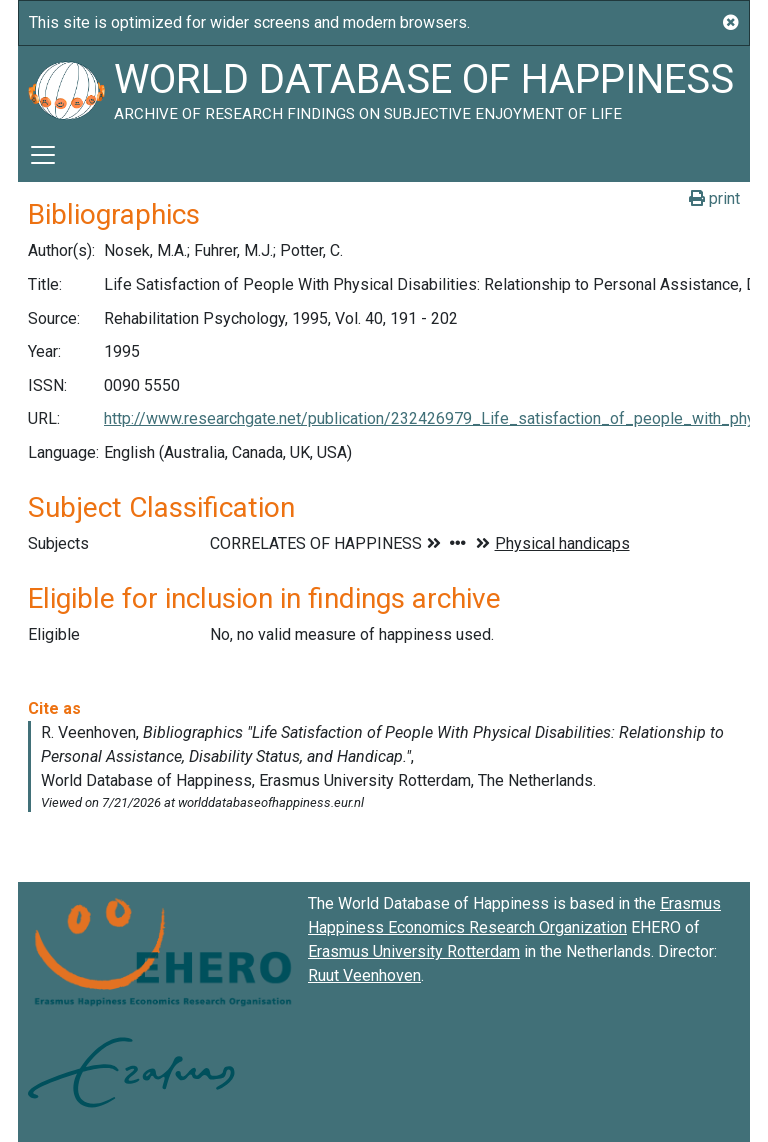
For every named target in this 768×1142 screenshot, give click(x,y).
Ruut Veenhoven (364, 975)
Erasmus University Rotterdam (414, 951)
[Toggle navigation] (43, 155)
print (714, 198)
